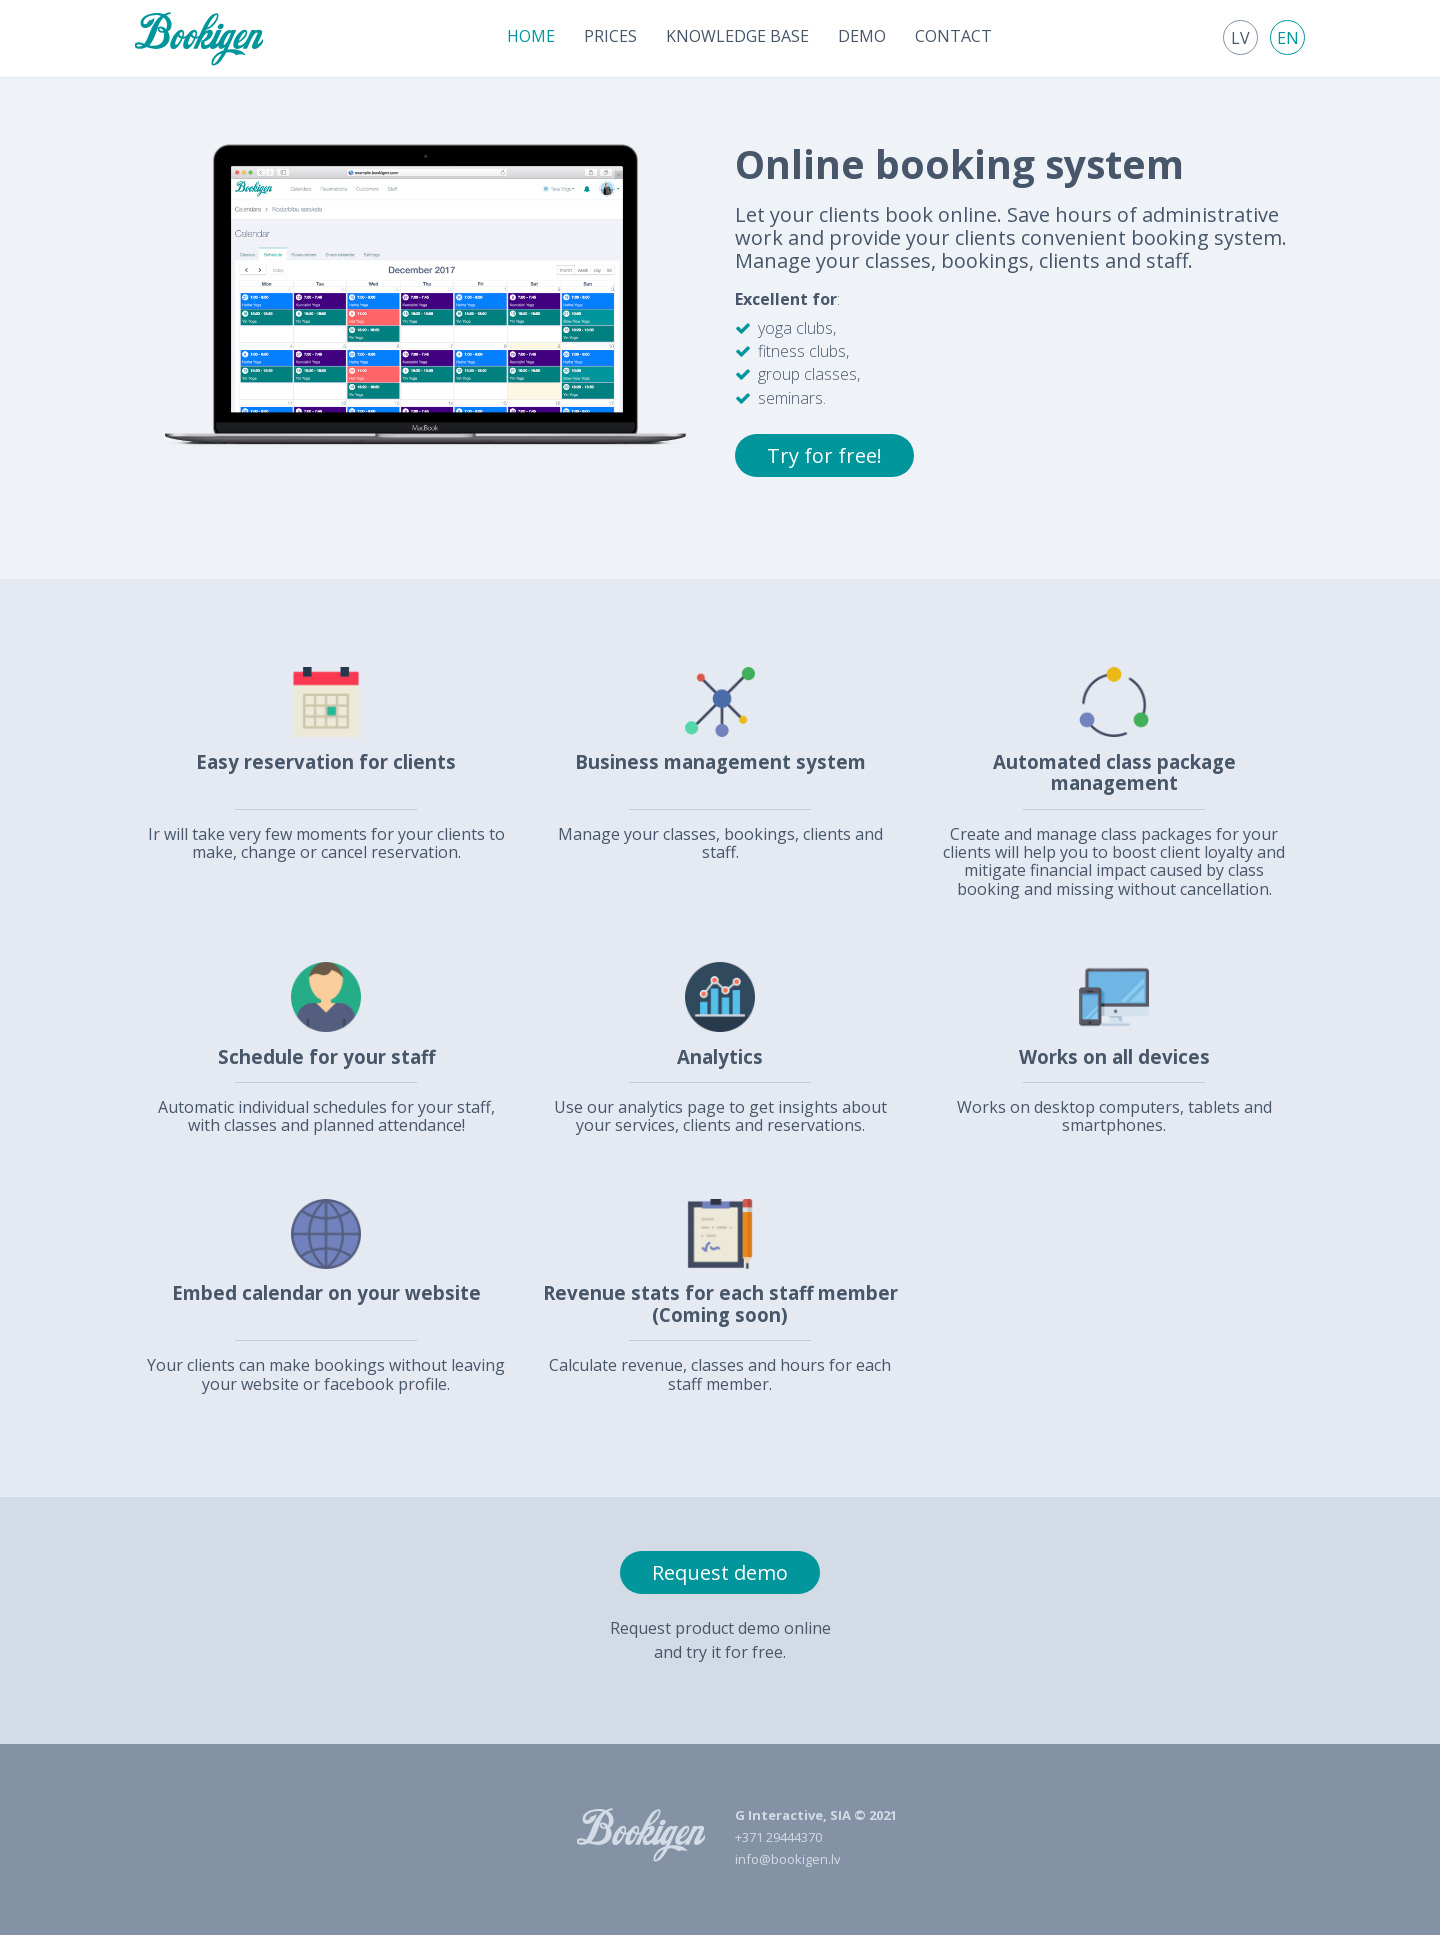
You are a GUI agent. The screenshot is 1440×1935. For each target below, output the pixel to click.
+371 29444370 (778, 1837)
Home (531, 36)
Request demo (720, 1572)
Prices (610, 36)
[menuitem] (531, 36)
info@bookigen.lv (788, 1859)
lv (1240, 38)
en (1288, 38)
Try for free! (824, 455)
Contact (953, 36)
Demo (862, 36)
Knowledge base (737, 36)
